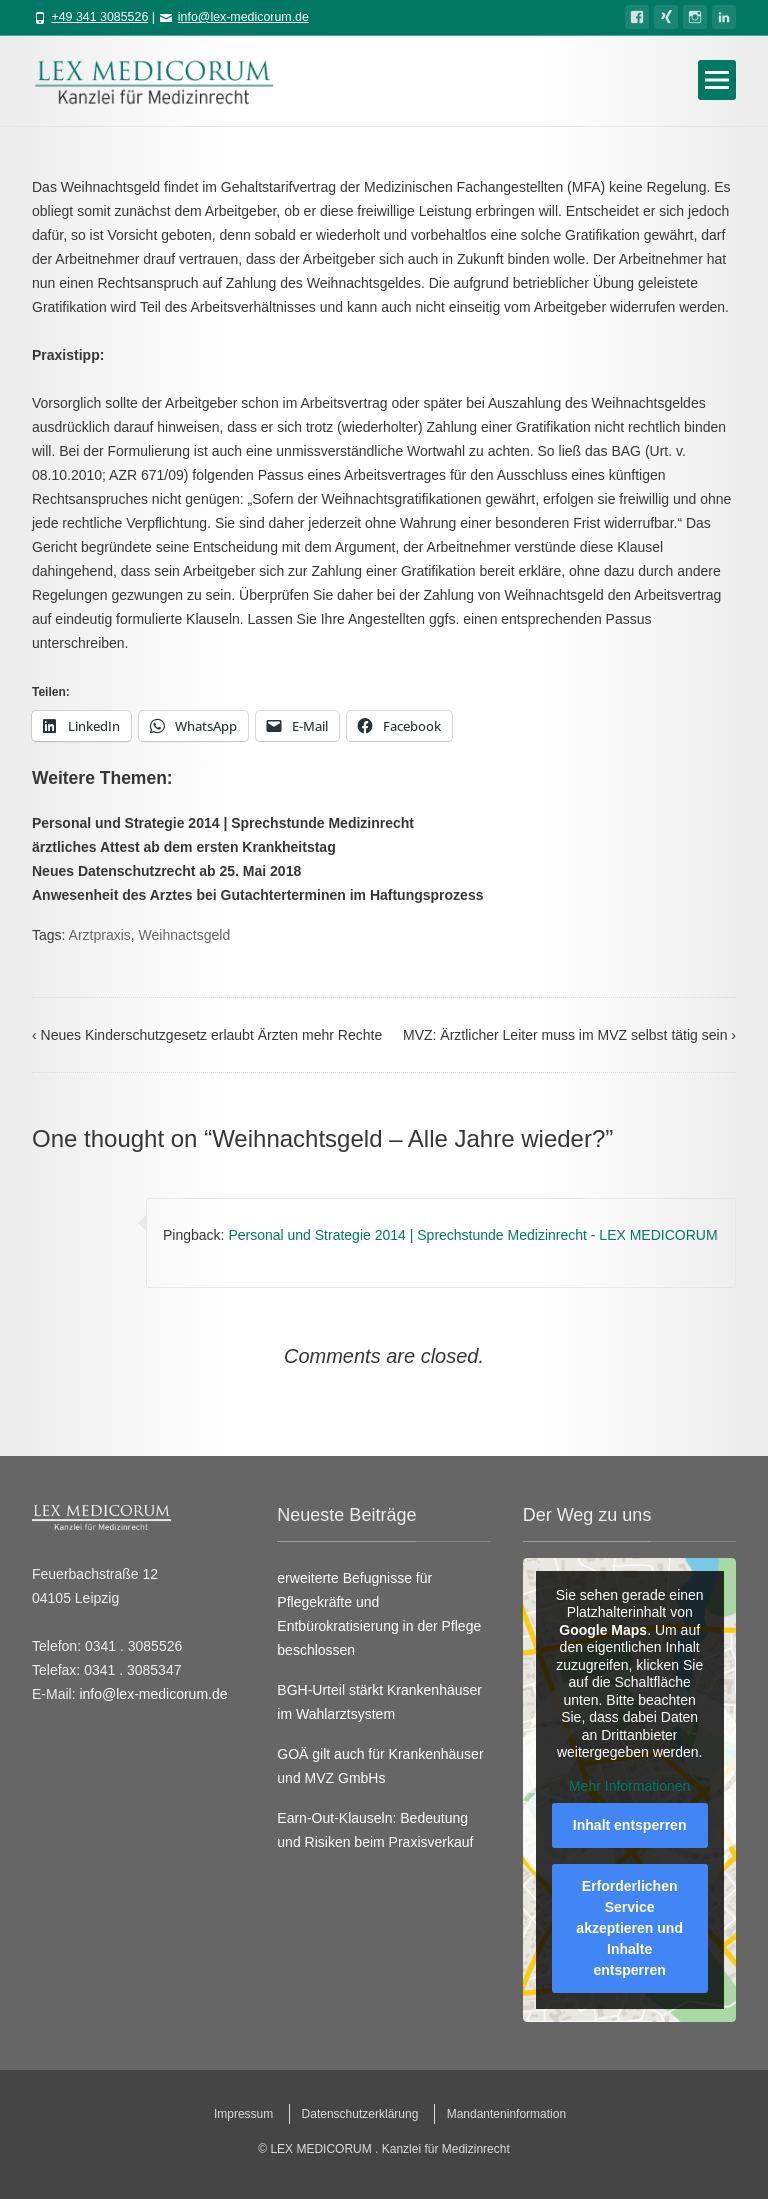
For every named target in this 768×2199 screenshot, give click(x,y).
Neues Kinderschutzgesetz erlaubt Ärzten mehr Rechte (207, 1035)
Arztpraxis (100, 935)
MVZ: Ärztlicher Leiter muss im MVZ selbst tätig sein (569, 1035)
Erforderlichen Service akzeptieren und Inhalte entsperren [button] (629, 1928)
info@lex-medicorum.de (243, 17)
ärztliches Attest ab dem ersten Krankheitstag (184, 847)
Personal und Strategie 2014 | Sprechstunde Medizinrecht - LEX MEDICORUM (472, 1235)
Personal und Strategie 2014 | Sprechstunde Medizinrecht (223, 823)
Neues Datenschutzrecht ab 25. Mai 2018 (166, 871)
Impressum (243, 2114)
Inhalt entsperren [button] (630, 1825)
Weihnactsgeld (185, 935)
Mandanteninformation (506, 2114)
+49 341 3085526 (99, 17)
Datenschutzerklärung (360, 2114)
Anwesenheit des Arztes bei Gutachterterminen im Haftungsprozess (257, 895)
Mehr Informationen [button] (629, 1786)
